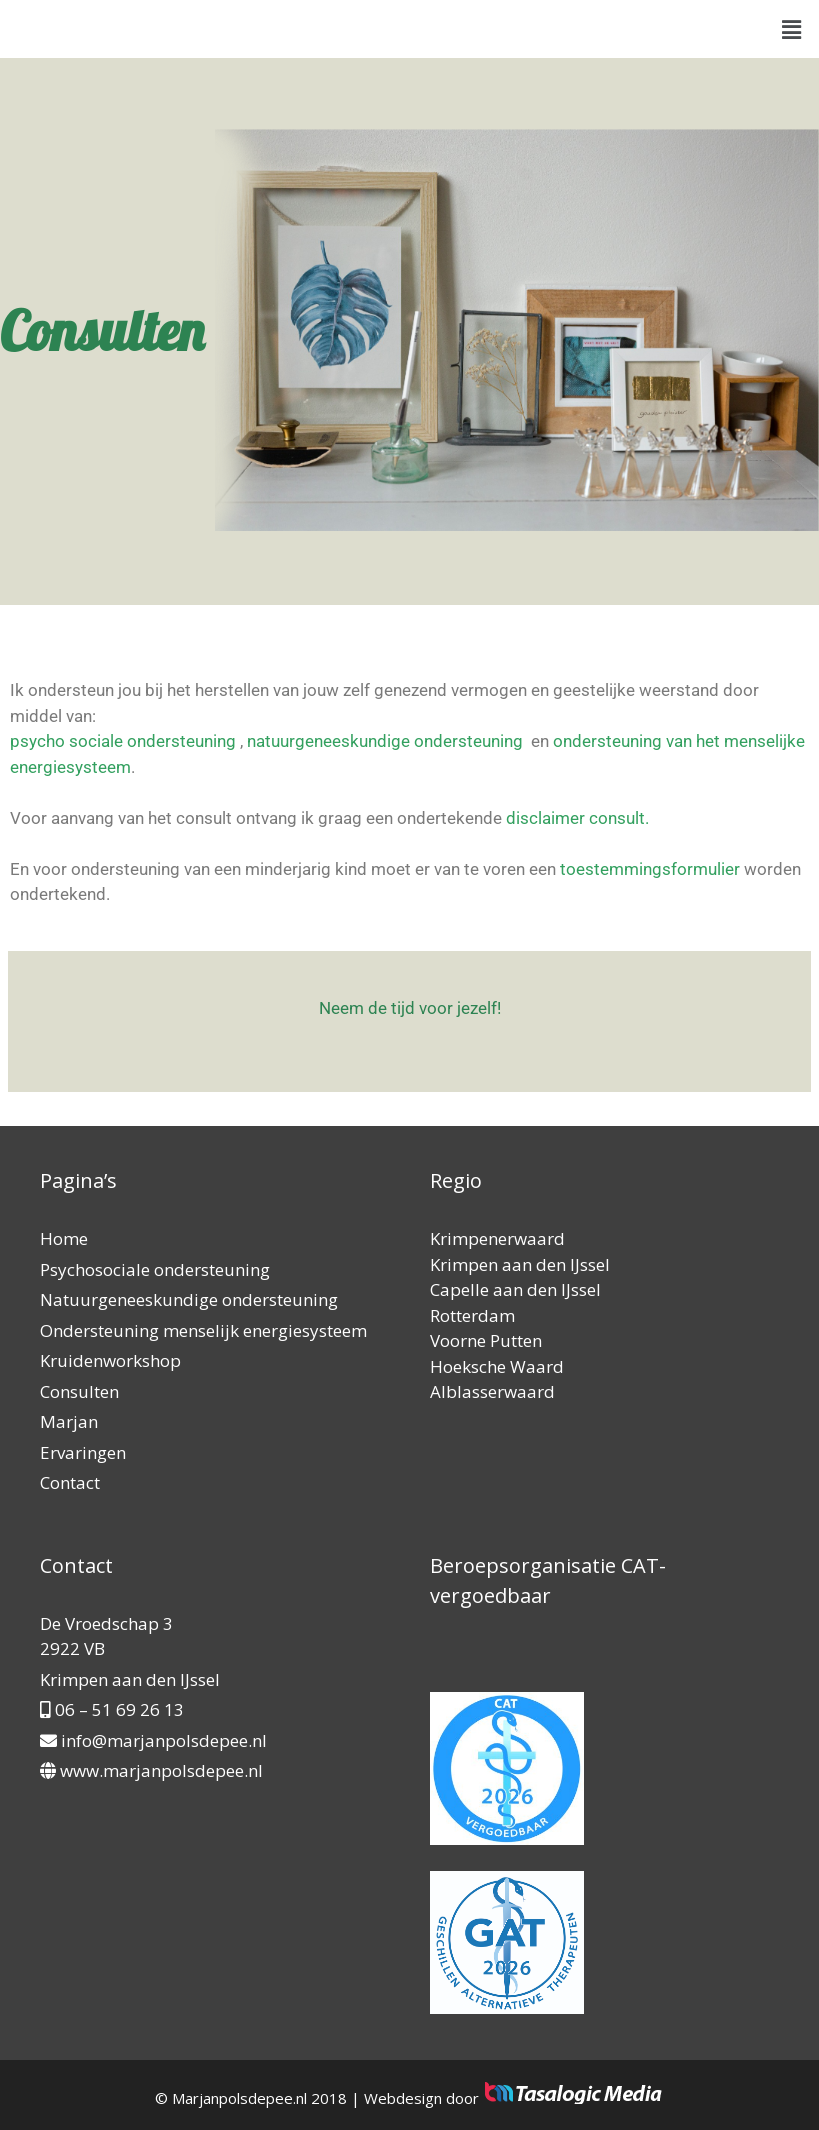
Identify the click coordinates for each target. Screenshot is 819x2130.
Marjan (69, 1421)
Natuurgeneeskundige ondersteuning (189, 1299)
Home (64, 1238)
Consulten (79, 1391)
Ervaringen (83, 1452)
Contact (70, 1482)
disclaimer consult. (579, 818)
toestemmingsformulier (652, 869)
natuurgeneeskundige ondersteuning (385, 741)
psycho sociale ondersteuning (123, 741)
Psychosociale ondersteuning (155, 1269)
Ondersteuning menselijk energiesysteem (203, 1330)
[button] (792, 29)
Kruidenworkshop (110, 1360)
